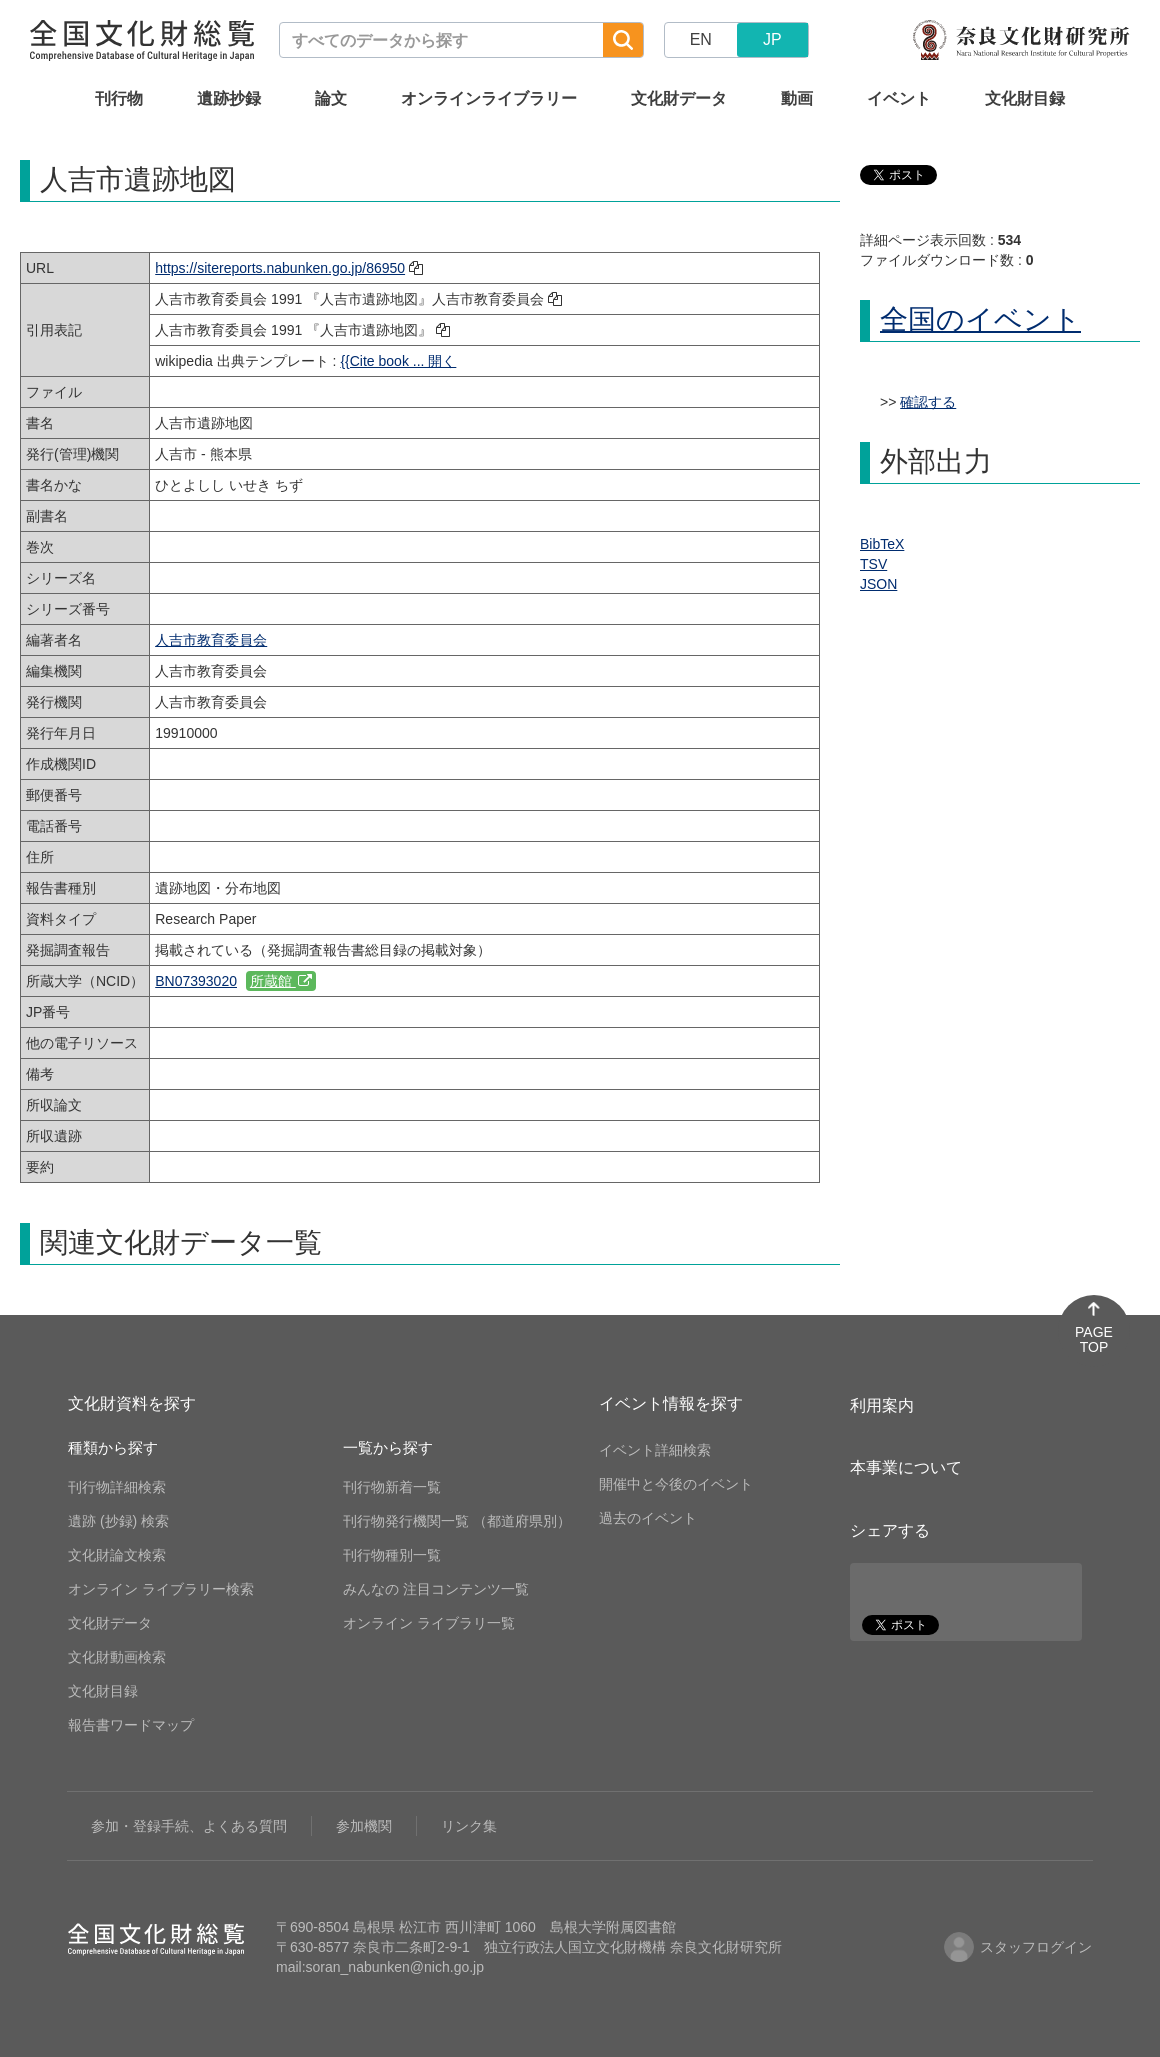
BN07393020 (196, 981)
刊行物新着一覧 (392, 1487)
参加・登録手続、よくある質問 (189, 1826)
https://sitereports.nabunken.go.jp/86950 (280, 268)
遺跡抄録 (229, 98)
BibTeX (882, 544)
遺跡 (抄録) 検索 (118, 1521)
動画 (797, 98)
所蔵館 (281, 981)
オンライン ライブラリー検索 (161, 1589)
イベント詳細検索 (655, 1450)
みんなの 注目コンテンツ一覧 (436, 1589)
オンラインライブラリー (489, 98)
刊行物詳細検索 (117, 1487)
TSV (873, 564)
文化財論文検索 (117, 1555)
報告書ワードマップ (131, 1725)
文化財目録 (1025, 98)
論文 (331, 98)
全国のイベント (980, 319)
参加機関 (364, 1826)
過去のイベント (648, 1518)
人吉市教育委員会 (211, 640)
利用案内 (882, 1405)
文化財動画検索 (117, 1657)
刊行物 (119, 98)
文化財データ (679, 98)
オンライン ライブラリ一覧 (429, 1623)
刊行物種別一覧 (392, 1555)
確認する (928, 402)
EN (701, 39)
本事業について (906, 1467)
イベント (899, 98)
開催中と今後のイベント (676, 1484)
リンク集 (469, 1826)
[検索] (623, 40)
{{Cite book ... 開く (398, 361)
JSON (878, 584)
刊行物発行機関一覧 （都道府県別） (457, 1521)
